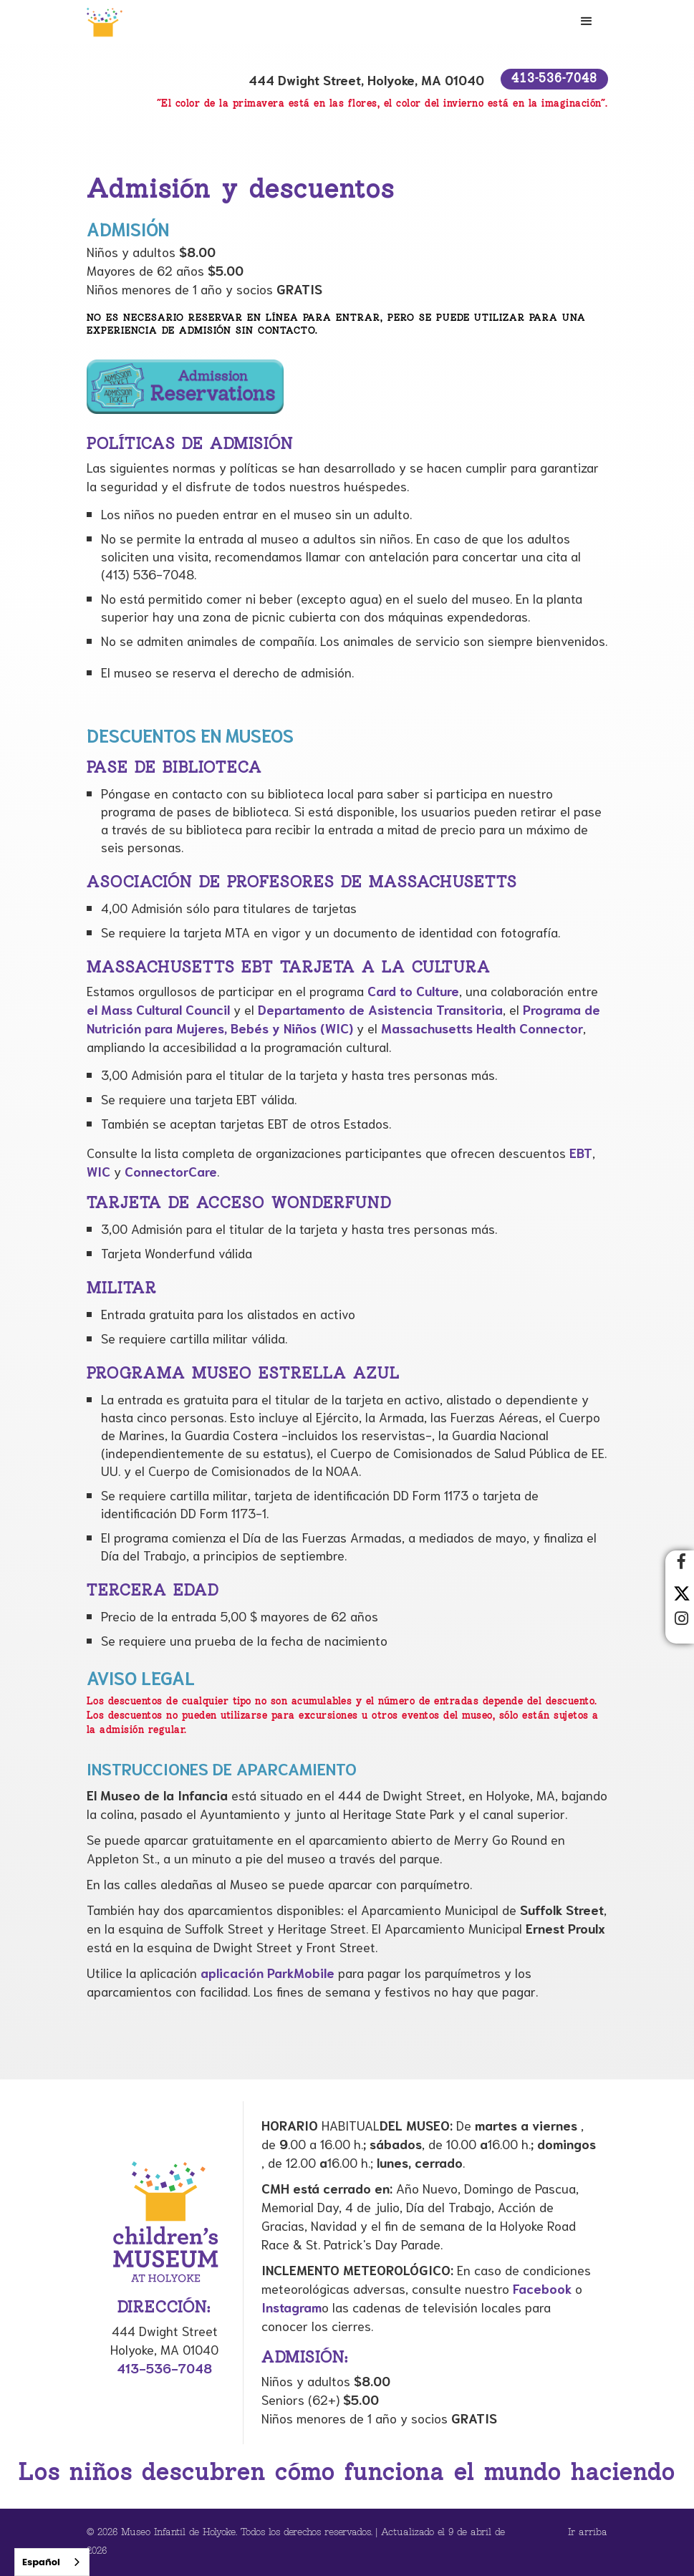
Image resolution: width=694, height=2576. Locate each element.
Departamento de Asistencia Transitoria (380, 1009)
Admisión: (305, 2358)
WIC (98, 1171)
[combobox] (52, 2562)
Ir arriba (587, 2532)
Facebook (542, 2288)
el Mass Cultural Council (158, 1009)
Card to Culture (413, 990)
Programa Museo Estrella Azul (243, 1374)
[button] (586, 21)
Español (41, 2562)
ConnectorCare (171, 1171)
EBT (580, 1152)
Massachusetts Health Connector (482, 1027)
